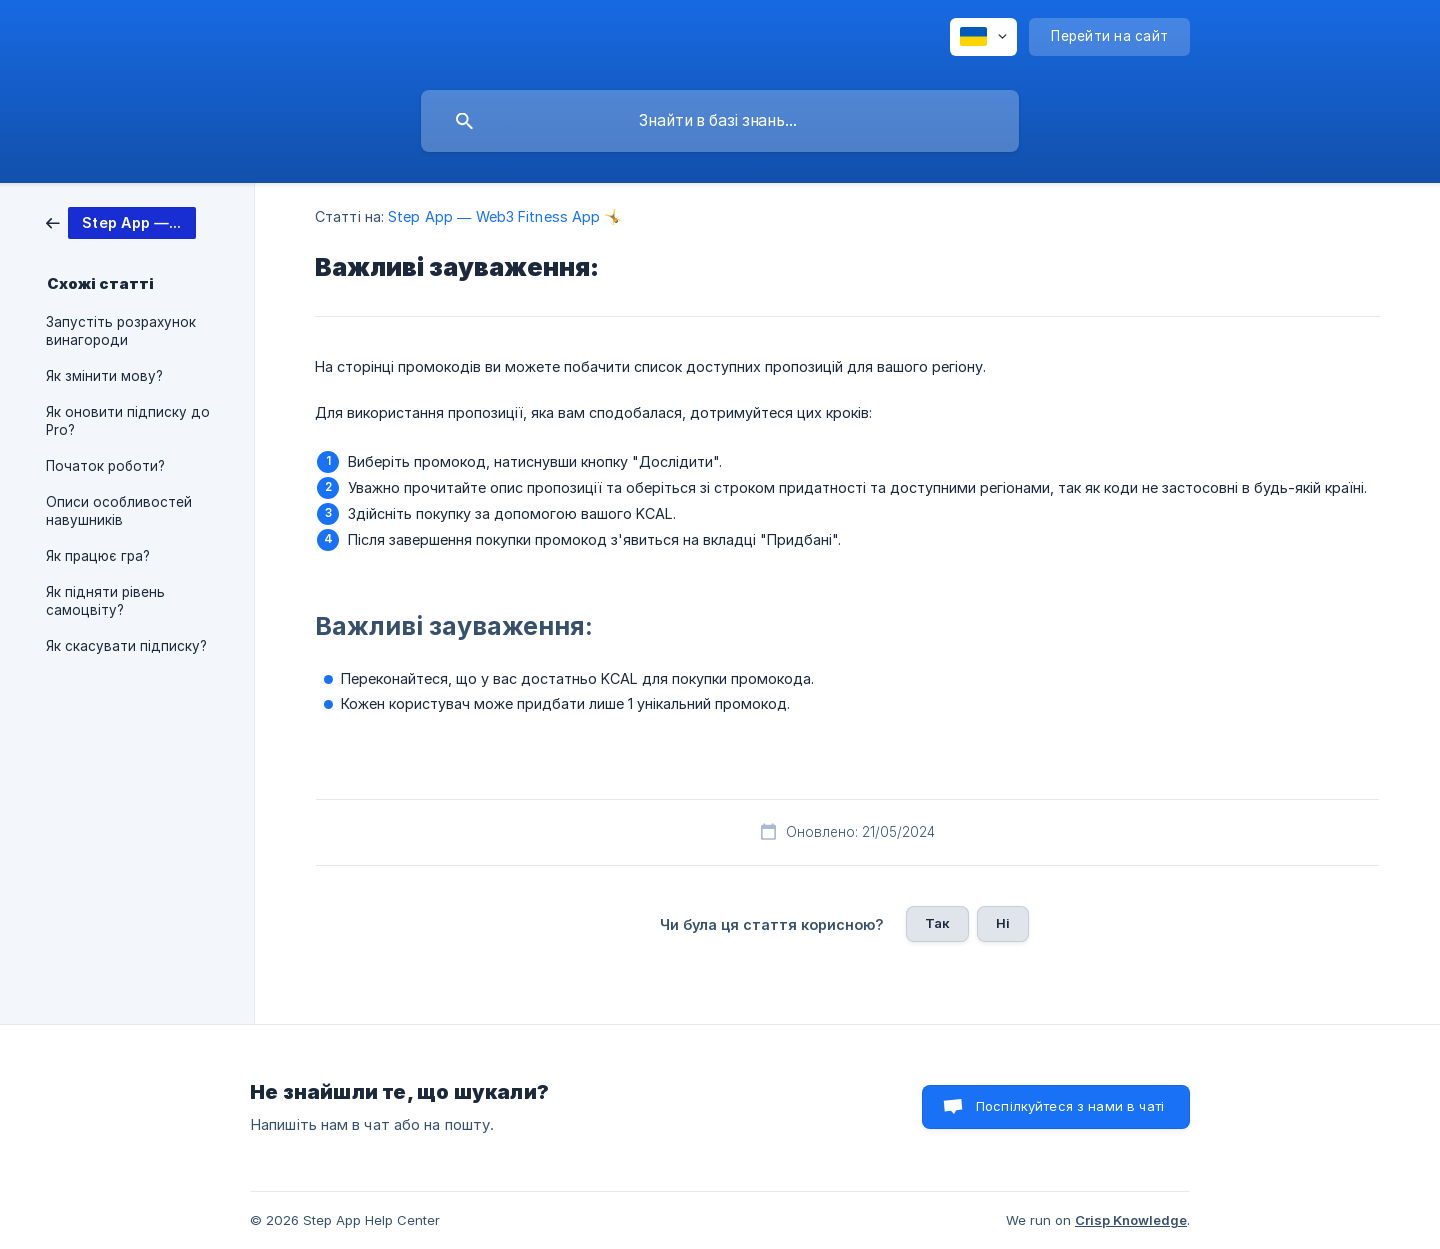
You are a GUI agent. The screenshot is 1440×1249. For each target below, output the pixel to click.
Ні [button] (1003, 923)
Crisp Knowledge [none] (1131, 1220)
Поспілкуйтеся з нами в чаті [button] (1070, 1106)
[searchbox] (720, 121)
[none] (983, 37)
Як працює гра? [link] (98, 556)
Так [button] (937, 923)
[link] (121, 221)
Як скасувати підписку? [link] (126, 646)
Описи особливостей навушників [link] (119, 511)
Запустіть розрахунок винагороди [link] (121, 331)
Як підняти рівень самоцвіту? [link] (105, 601)
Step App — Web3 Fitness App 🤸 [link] (505, 216)
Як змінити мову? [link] (104, 376)
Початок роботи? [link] (105, 466)
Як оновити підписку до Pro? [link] (128, 421)
